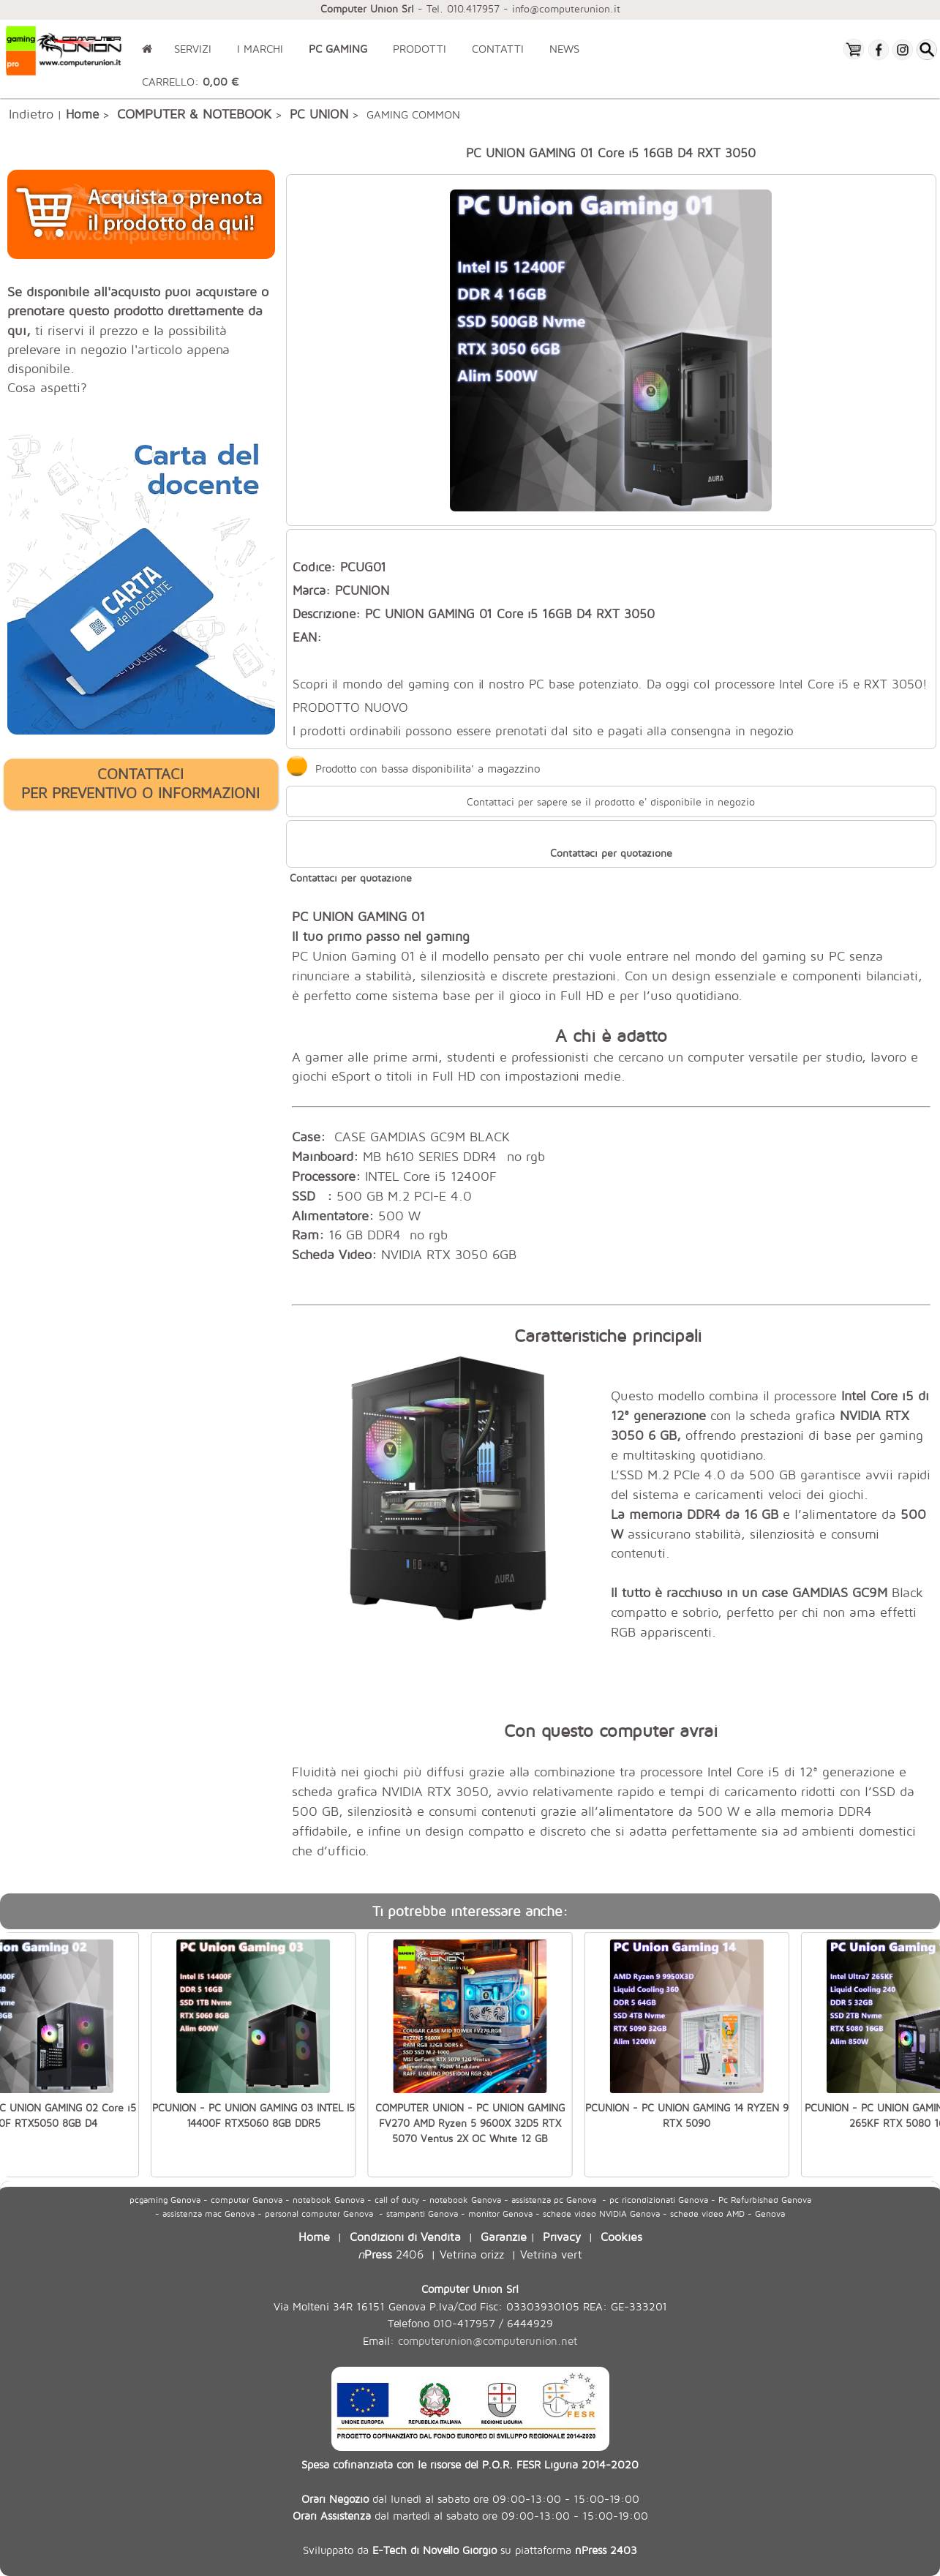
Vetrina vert (551, 2254)
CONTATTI (498, 48)
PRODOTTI (419, 48)
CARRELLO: (190, 81)
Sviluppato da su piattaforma (470, 2549)
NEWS (564, 48)
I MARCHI (260, 48)
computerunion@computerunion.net (487, 2341)
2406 (391, 2254)
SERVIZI (192, 48)
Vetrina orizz (472, 2254)
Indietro (31, 113)
